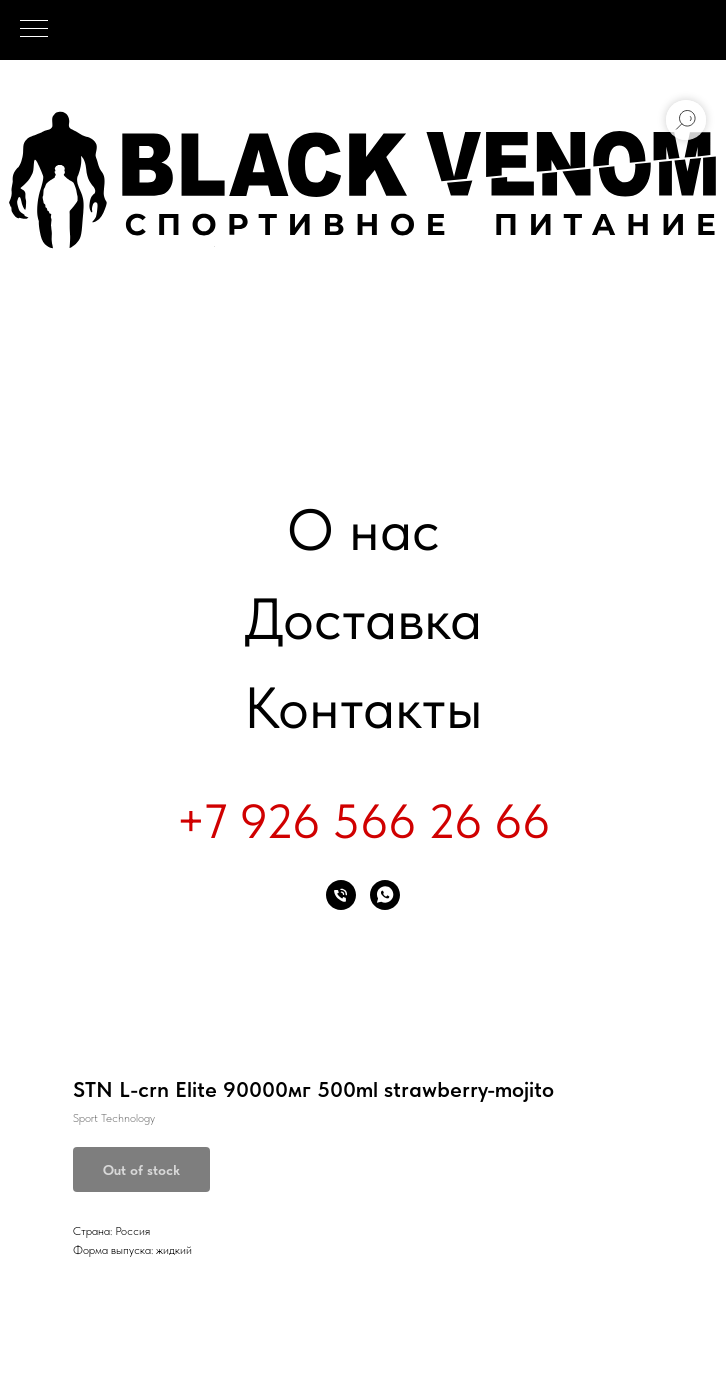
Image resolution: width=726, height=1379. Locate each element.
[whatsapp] (385, 895)
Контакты (363, 707)
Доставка (363, 618)
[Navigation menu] (34, 30)
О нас (363, 529)
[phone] (341, 895)
